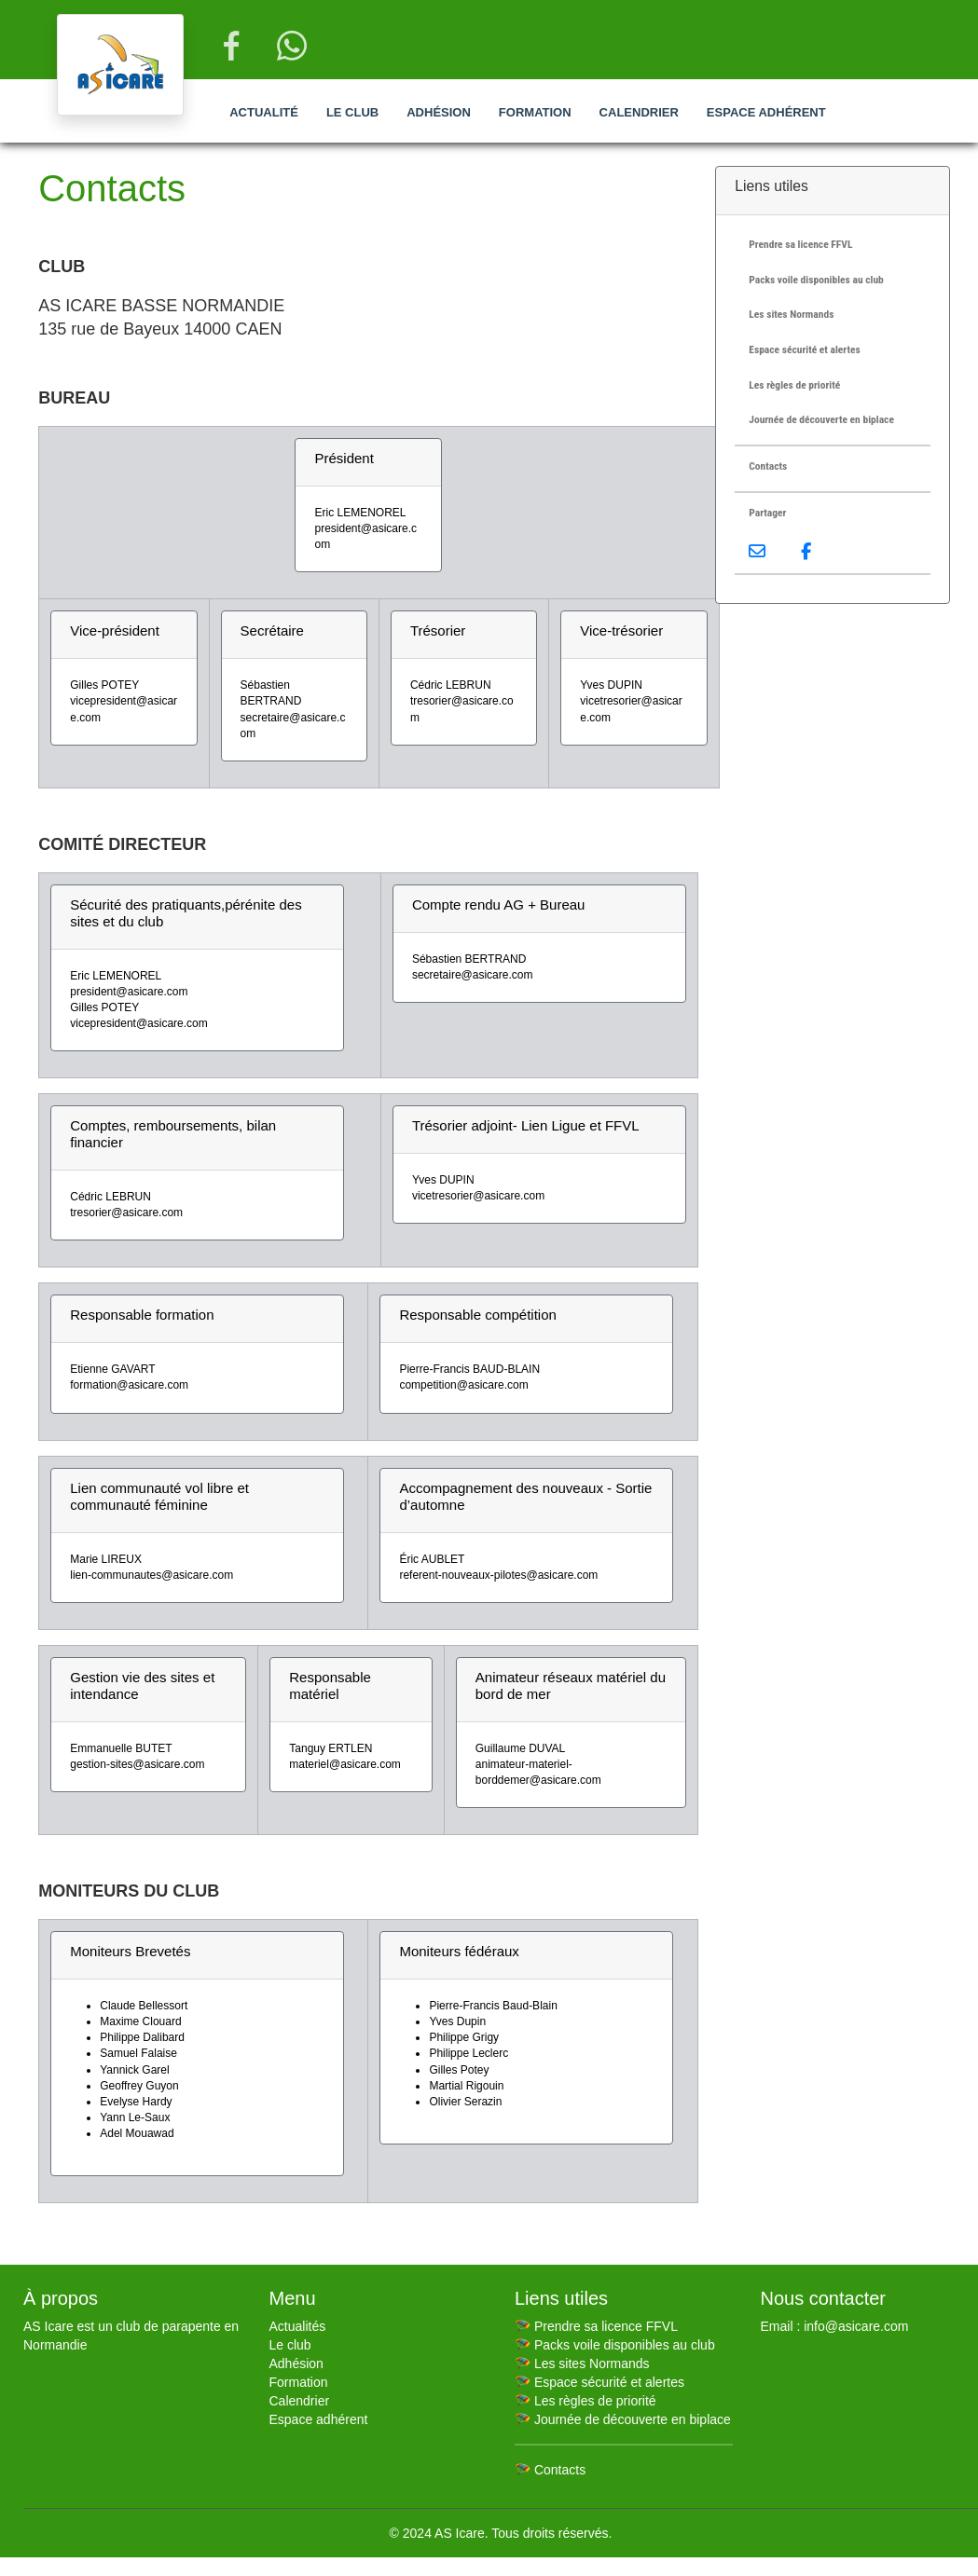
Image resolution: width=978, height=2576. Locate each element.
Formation (535, 112)
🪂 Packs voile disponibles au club (615, 2344)
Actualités (297, 2326)
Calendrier (639, 112)
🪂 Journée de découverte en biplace (623, 2419)
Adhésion (438, 112)
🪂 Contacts (550, 2469)
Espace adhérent (766, 112)
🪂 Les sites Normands (582, 2363)
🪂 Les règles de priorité (585, 2400)
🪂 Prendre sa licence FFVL (596, 2326)
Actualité (263, 112)
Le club (352, 112)
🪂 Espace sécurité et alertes (599, 2382)
